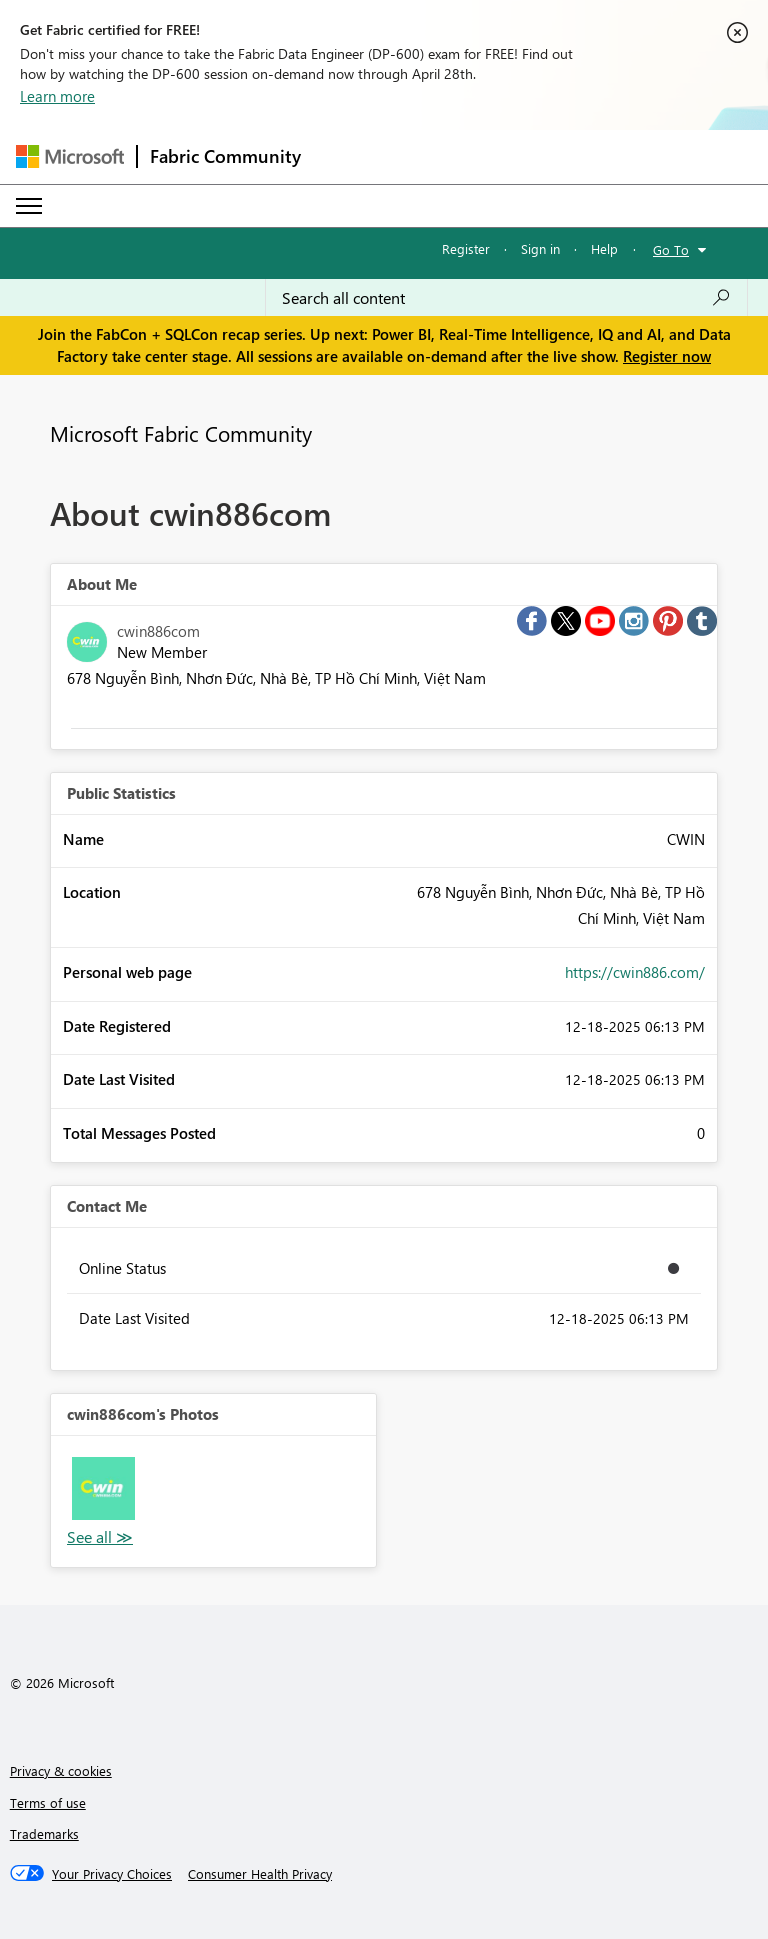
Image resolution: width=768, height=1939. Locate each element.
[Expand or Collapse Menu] (29, 206)
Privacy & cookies (61, 1770)
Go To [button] (671, 249)
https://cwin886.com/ (635, 972)
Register (466, 248)
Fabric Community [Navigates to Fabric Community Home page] (225, 156)
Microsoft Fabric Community (181, 433)
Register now (667, 356)
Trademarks (44, 1833)
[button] (103, 1488)
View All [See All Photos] (100, 1537)
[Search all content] (506, 298)
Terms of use (48, 1802)
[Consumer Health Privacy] (260, 1874)
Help (604, 248)
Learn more (57, 96)
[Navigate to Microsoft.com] (70, 156)
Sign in (540, 248)
